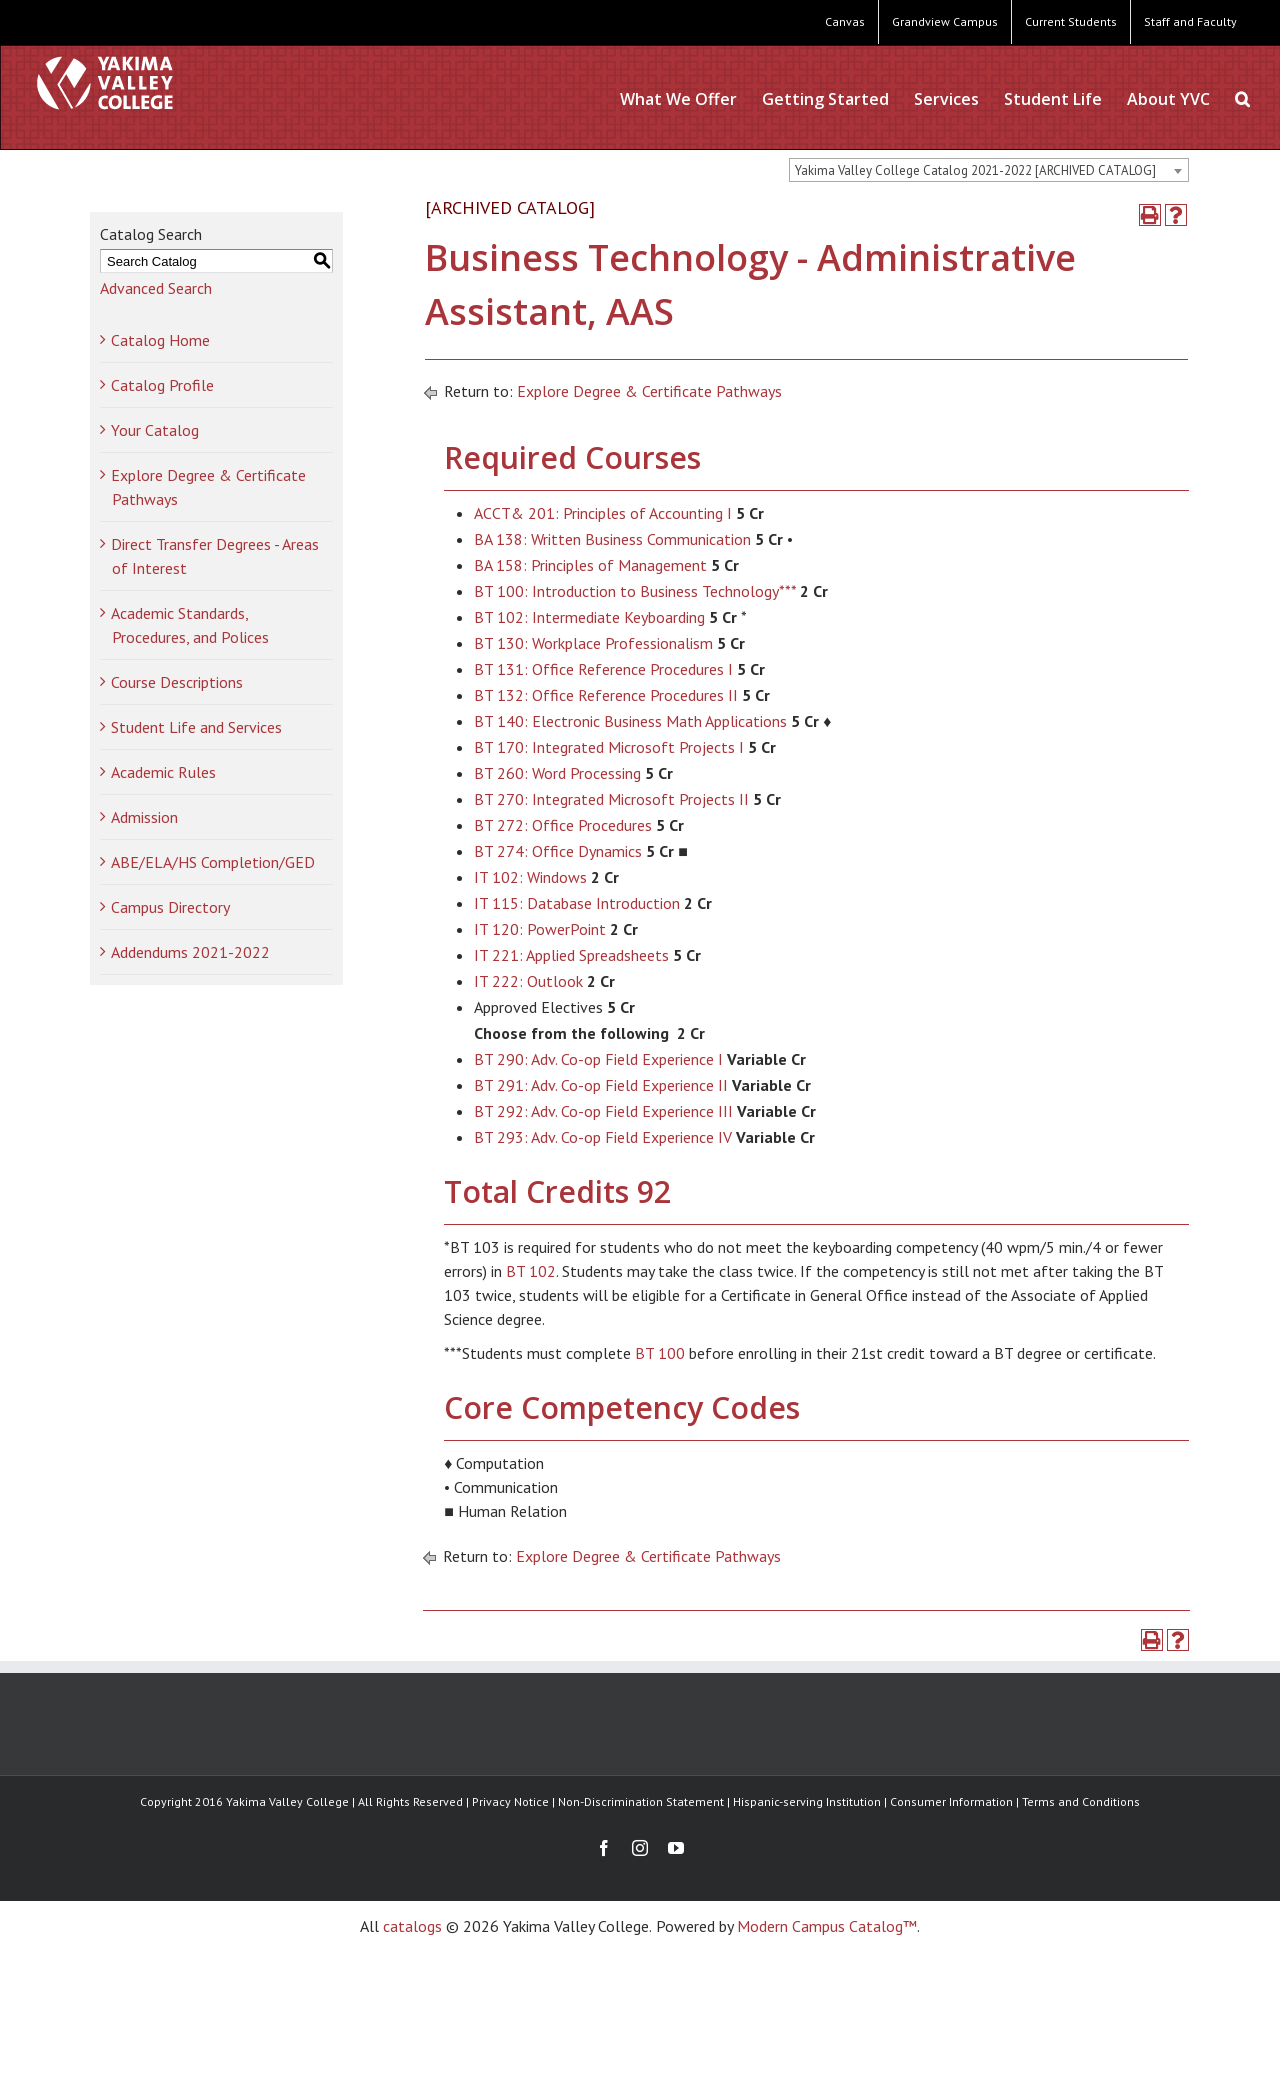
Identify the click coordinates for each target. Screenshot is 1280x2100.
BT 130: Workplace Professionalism (593, 643)
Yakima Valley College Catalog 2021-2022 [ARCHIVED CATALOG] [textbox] (975, 170)
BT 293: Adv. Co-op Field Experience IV (603, 1137)
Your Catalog (155, 430)
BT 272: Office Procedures (563, 825)
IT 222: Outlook (528, 981)
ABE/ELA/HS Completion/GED (213, 862)
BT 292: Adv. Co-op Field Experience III (603, 1111)
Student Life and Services (196, 727)
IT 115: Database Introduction (577, 903)
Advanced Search (156, 288)
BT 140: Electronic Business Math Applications (630, 721)
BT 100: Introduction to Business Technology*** (635, 591)
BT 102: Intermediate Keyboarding (589, 617)
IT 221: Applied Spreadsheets (571, 955)
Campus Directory (170, 907)
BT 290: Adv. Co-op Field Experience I (598, 1059)
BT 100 (660, 1353)
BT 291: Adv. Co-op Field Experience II (601, 1085)
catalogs (412, 1926)
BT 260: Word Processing (557, 773)
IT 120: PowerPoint (540, 929)
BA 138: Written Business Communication (612, 539)
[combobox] (989, 170)
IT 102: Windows (530, 877)
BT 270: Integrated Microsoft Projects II (611, 799)
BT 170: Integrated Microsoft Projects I (609, 747)
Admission (144, 817)
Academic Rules (163, 772)
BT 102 (531, 1271)
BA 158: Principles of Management (590, 565)
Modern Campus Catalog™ (827, 1926)
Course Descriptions (177, 682)
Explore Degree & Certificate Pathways (649, 391)
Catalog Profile (162, 385)
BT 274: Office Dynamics (558, 851)
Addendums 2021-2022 (190, 952)
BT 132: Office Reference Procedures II (606, 695)
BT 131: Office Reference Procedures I (603, 669)
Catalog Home (160, 340)
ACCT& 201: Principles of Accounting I (603, 513)
